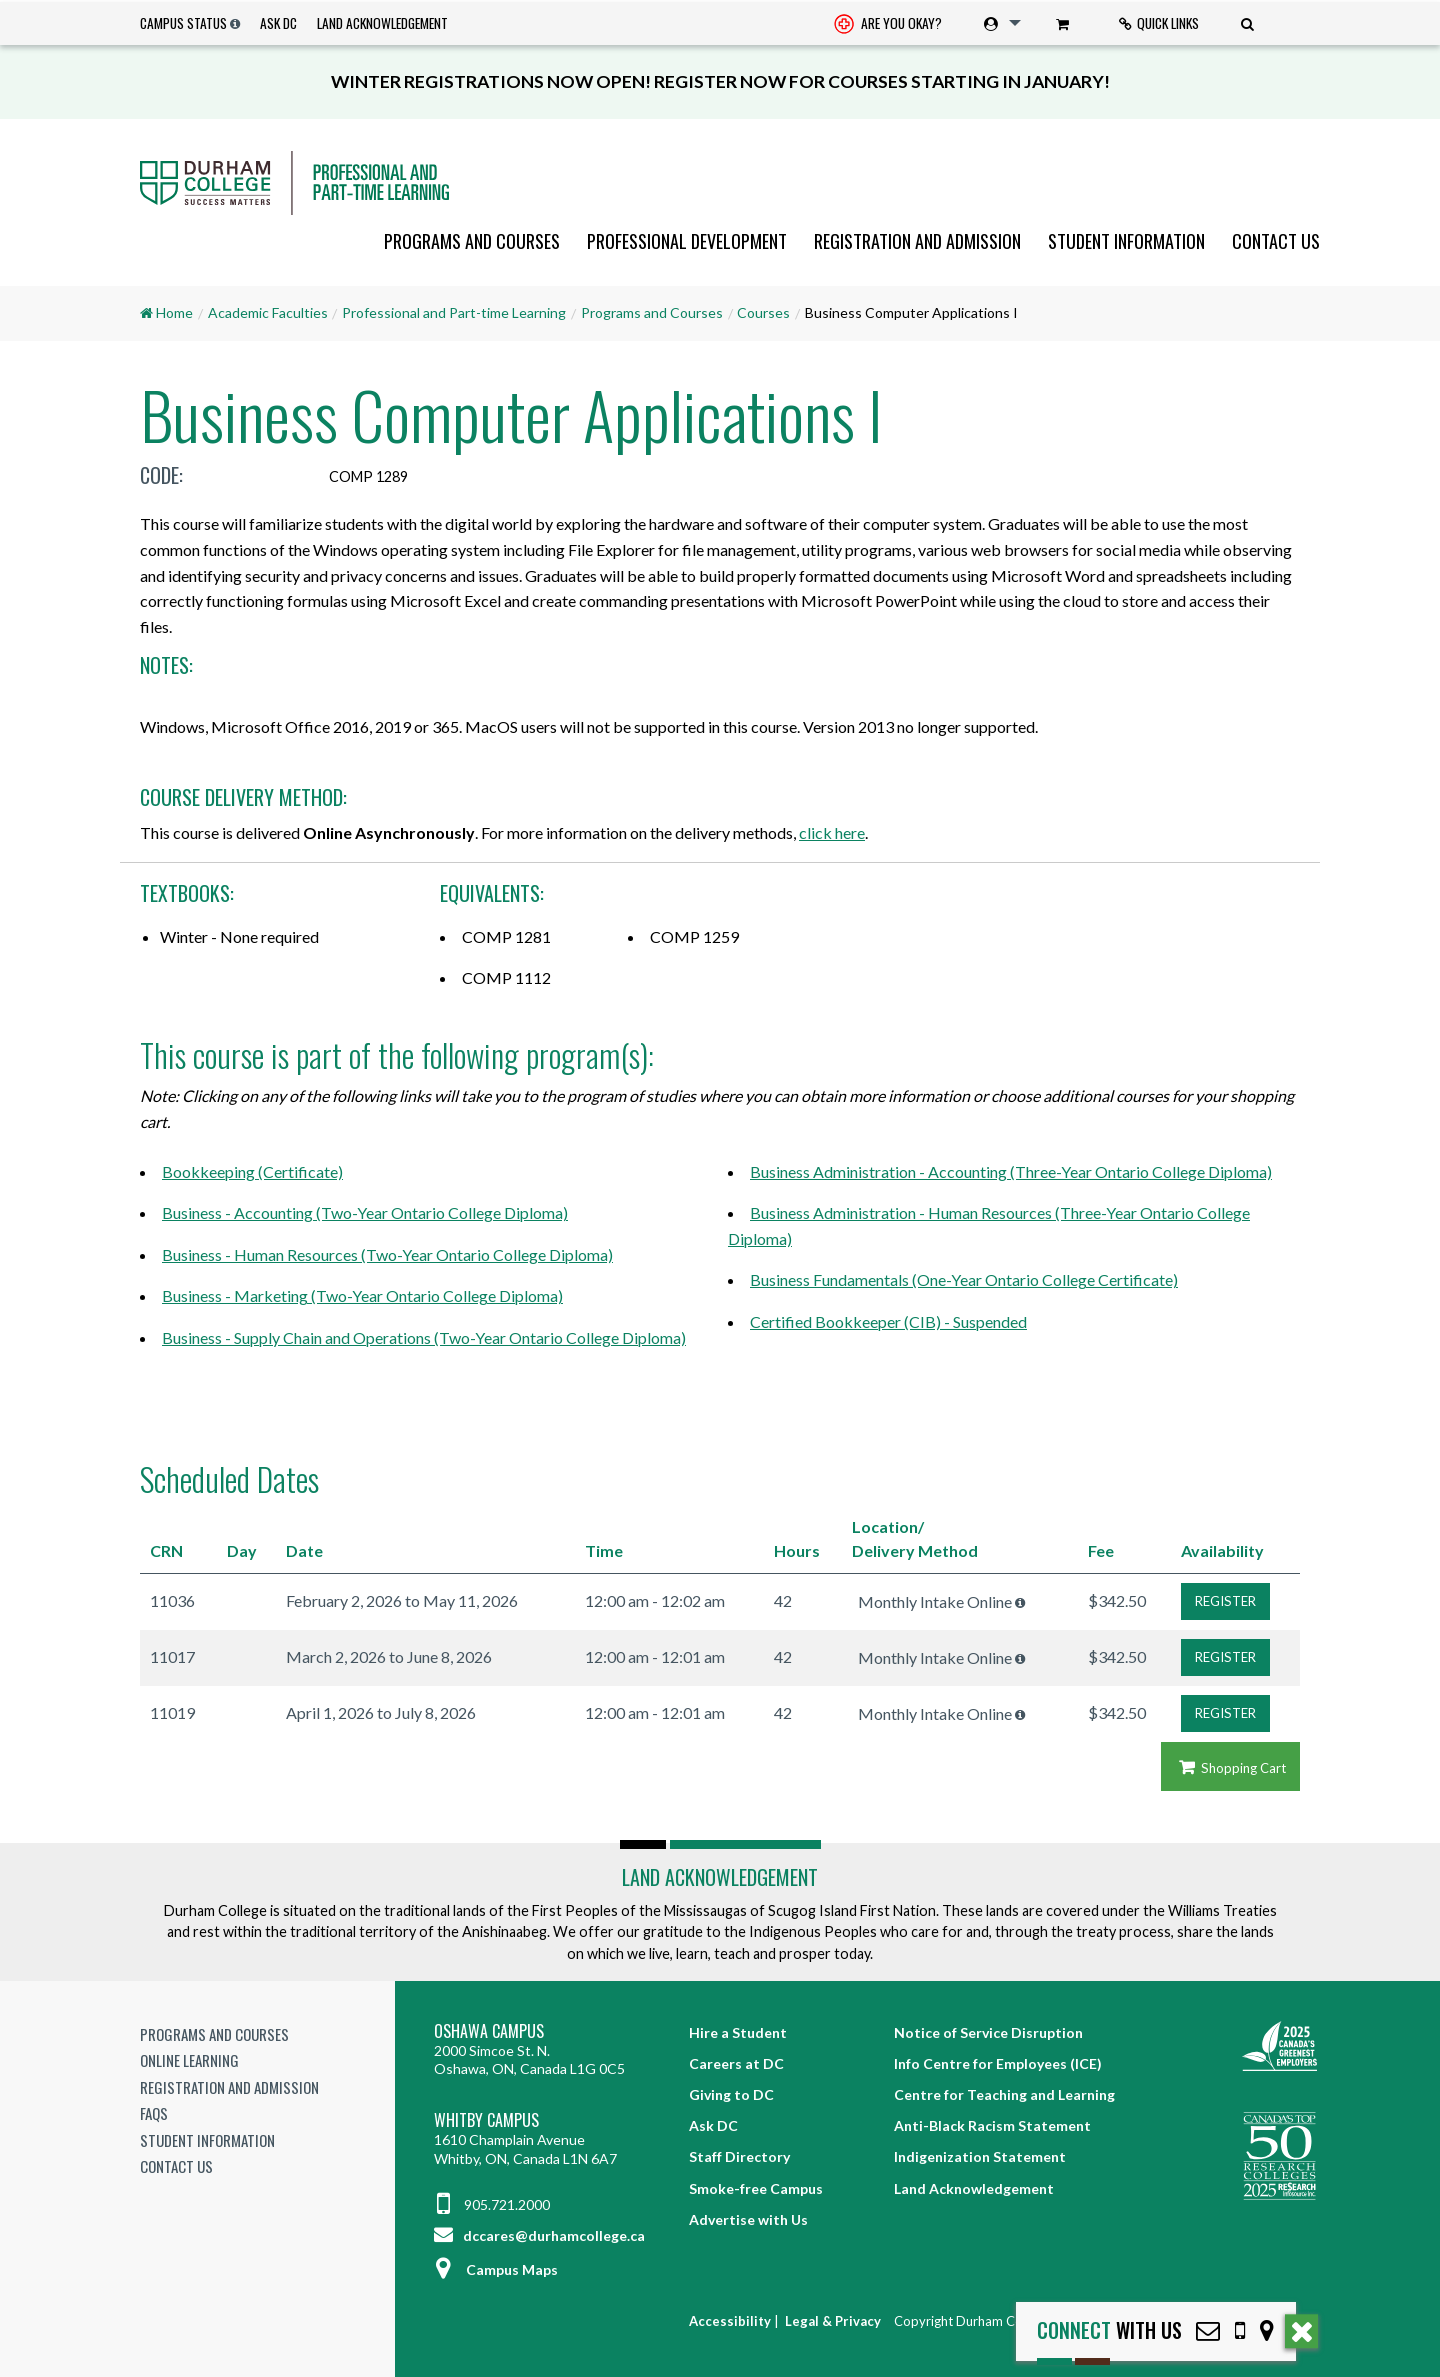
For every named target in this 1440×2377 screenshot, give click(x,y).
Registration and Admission (917, 241)
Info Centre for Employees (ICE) (998, 2063)
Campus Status (183, 23)
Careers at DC (736, 2063)
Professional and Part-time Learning (454, 312)
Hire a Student (738, 2032)
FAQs (154, 2113)
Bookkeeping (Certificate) (252, 1171)
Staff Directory (739, 2156)
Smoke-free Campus (756, 2188)
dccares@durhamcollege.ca (539, 2235)
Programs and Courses (472, 241)
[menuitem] (888, 23)
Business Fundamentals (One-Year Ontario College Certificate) (964, 1279)
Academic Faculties (268, 312)
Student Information (1126, 241)
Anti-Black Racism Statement (992, 2125)
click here (832, 832)
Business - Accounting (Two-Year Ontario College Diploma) (365, 1212)
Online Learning (189, 2060)
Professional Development (687, 241)
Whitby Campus (486, 2120)
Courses (763, 312)
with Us (1109, 2330)
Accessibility (730, 2321)
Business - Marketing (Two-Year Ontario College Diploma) (362, 1295)
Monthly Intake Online (935, 1601)
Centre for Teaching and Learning (1004, 2094)
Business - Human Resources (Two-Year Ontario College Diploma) (387, 1254)
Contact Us (1276, 241)
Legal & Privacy (833, 2321)
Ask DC (278, 23)
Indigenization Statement (980, 2156)
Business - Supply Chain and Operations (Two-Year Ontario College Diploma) (424, 1337)
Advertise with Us (748, 2219)
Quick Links (1159, 23)
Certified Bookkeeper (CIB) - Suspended (888, 1321)
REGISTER (1225, 1601)
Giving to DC (731, 2094)
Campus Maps (496, 2269)
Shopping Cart (1230, 1767)
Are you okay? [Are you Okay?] (888, 25)
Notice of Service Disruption (988, 2032)
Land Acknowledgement (382, 23)
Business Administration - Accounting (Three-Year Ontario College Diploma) (1011, 1171)
